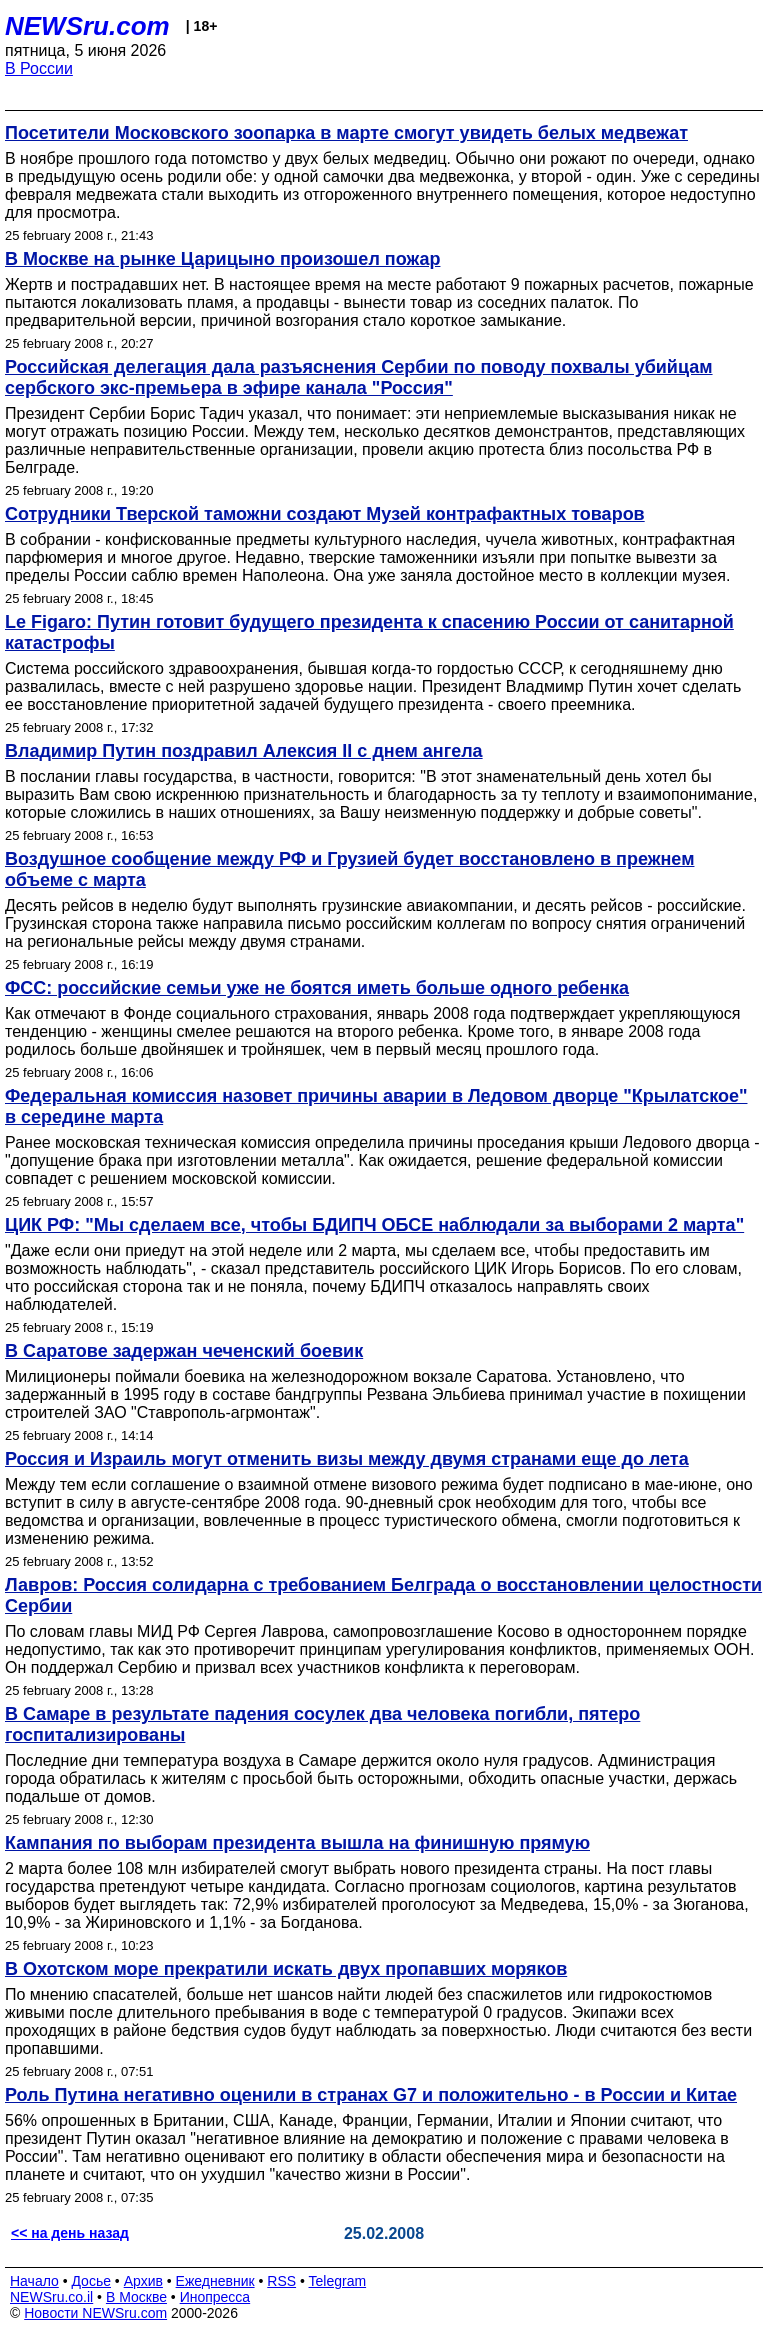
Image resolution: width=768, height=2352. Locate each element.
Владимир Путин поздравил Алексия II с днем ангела (244, 751)
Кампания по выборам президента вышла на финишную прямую (297, 1843)
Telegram (338, 2281)
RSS (281, 2281)
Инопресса (215, 2297)
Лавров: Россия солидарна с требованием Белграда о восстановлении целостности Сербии (383, 1595)
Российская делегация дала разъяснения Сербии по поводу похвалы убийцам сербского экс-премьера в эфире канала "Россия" (359, 377)
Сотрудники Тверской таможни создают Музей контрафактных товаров (325, 514)
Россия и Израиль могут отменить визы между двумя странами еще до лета (347, 1459)
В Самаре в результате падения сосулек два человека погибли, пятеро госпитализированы (322, 1724)
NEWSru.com (87, 26)
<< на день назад (70, 2233)
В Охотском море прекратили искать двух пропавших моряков (286, 1969)
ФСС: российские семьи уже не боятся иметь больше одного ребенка (317, 988)
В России (39, 68)
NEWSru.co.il (51, 2297)
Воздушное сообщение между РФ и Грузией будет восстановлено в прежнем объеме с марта (349, 869)
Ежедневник (215, 2281)
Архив (143, 2281)
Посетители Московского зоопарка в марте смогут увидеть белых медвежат (346, 133)
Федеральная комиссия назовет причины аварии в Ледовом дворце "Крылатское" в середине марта (376, 1106)
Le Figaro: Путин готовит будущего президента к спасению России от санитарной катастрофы (369, 632)
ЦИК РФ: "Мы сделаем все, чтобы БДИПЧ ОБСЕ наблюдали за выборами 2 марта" (374, 1225)
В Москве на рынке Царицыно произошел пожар (222, 259)
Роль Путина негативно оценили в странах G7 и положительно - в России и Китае (371, 2095)
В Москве (136, 2297)
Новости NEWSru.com (95, 2313)
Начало (34, 2281)
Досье (91, 2281)
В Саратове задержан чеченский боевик (184, 1351)
